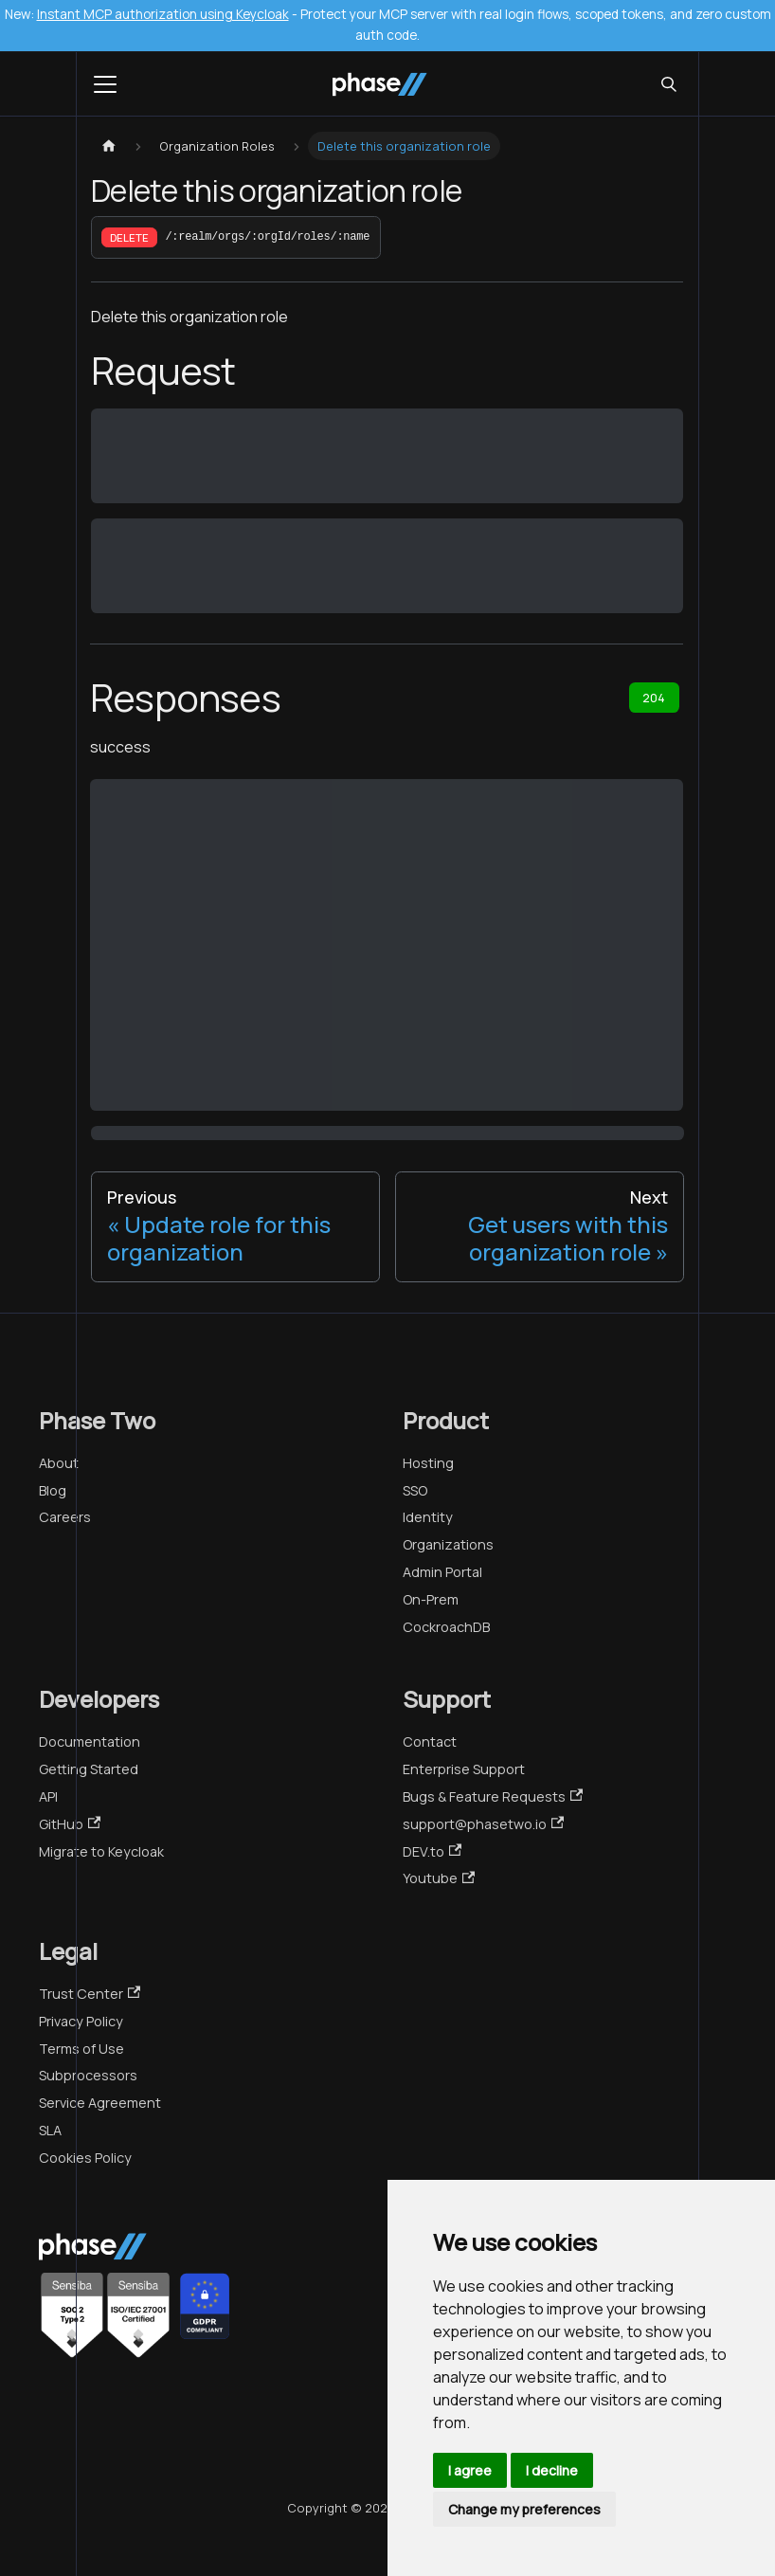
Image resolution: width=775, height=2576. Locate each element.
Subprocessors (88, 2075)
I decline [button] (552, 2470)
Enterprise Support (464, 1769)
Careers (65, 1517)
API (48, 1796)
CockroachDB (446, 1627)
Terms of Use (81, 2049)
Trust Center (89, 1994)
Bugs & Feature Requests (493, 1796)
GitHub (69, 1824)
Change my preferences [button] (524, 2509)
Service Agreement (100, 2103)
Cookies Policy (85, 2158)
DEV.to (432, 1851)
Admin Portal (442, 1572)
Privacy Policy (81, 2021)
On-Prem (431, 1599)
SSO (415, 1490)
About (59, 1463)
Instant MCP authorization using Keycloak (163, 14)
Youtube (439, 1878)
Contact (430, 1741)
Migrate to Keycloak (101, 1851)
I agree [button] (470, 2470)
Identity (428, 1517)
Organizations (448, 1544)
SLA (50, 2130)
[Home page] (109, 146)
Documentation (89, 1741)
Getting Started (88, 1769)
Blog (52, 1490)
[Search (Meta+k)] (669, 84)
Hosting (428, 1463)
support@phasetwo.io (483, 1824)
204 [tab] (653, 698)
